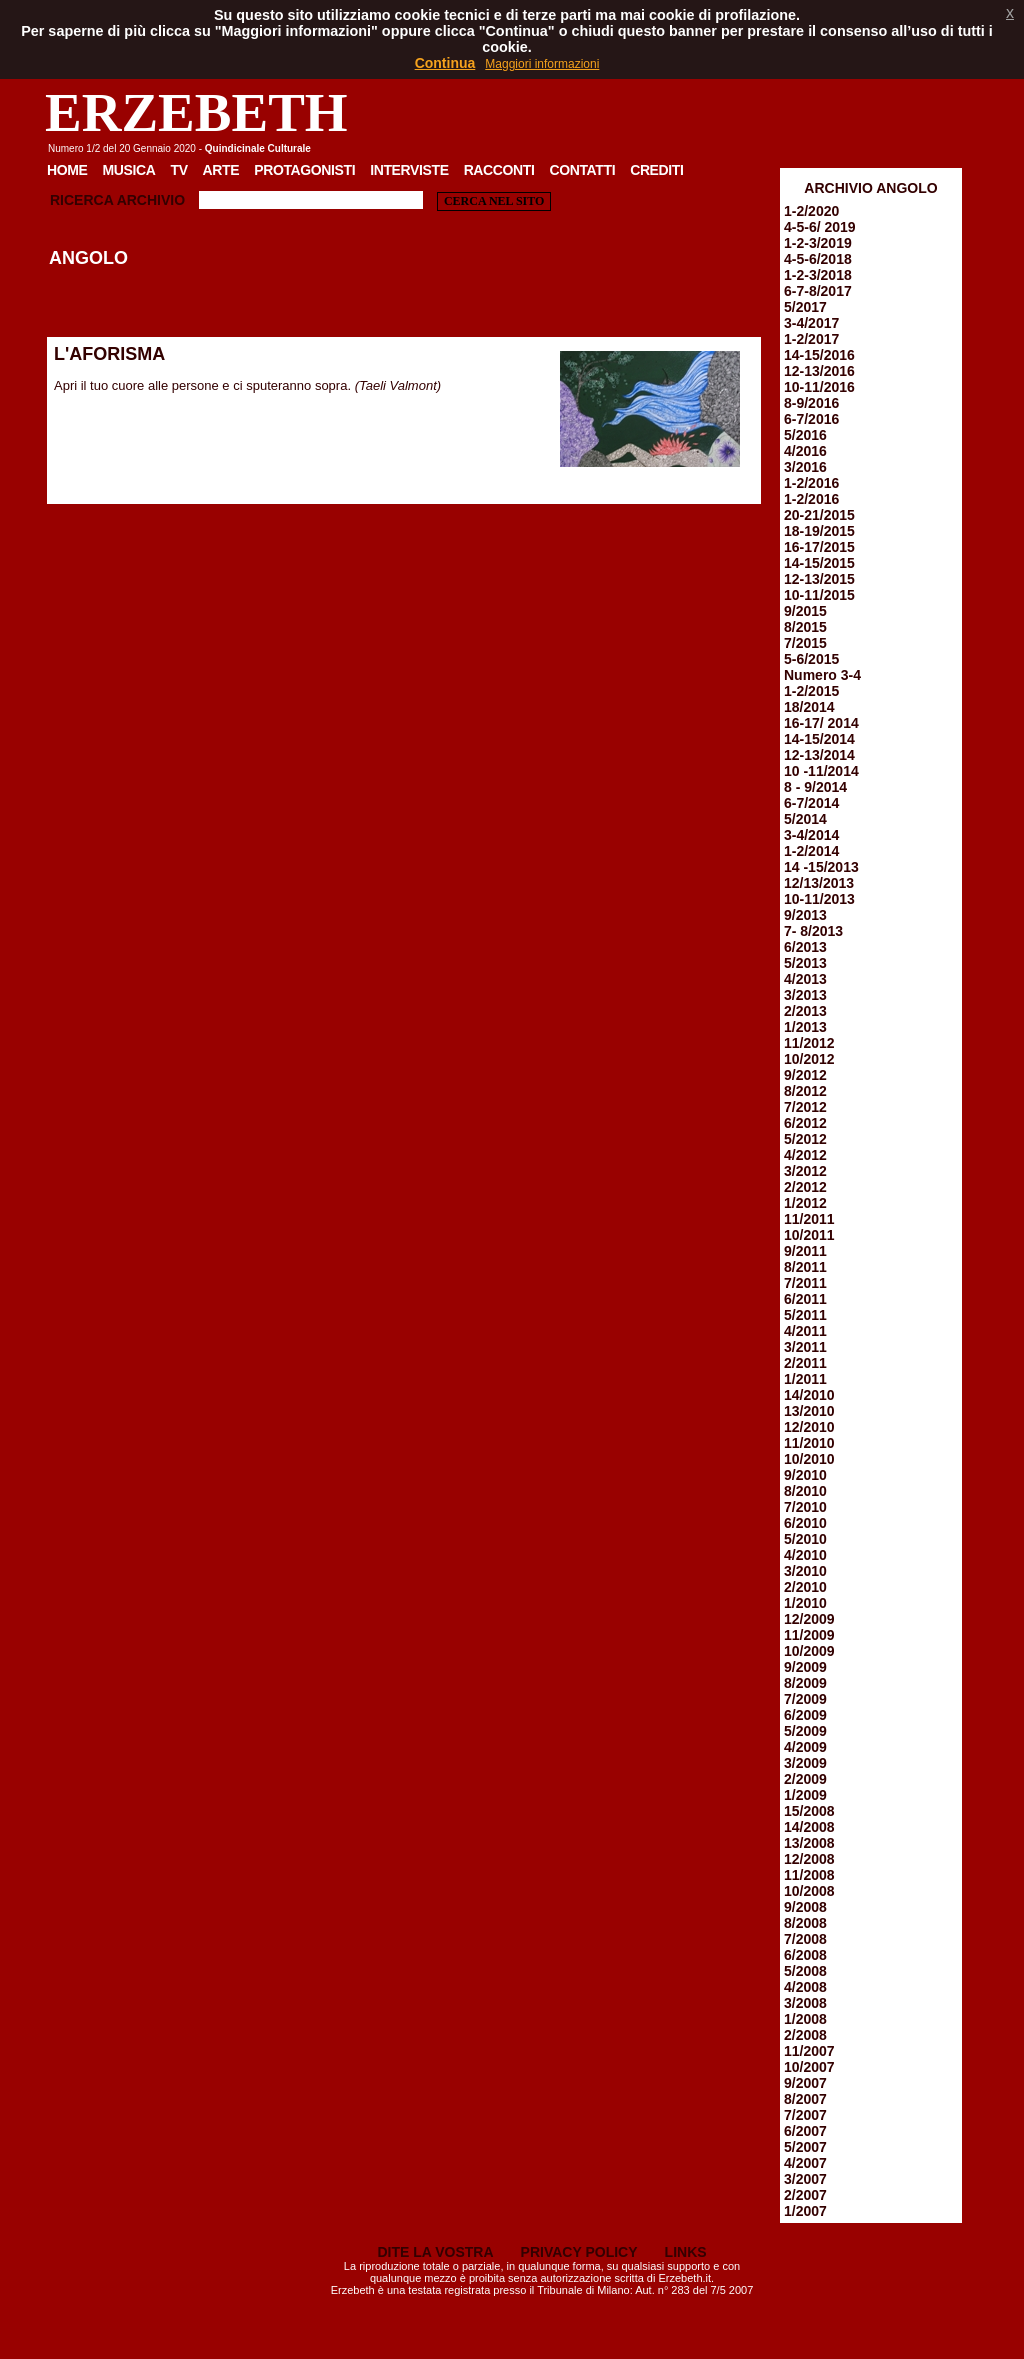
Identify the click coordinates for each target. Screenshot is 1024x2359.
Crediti (656, 170)
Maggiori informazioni (542, 64)
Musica (129, 170)
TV (178, 170)
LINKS (686, 2252)
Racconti (499, 170)
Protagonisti (304, 170)
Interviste (409, 170)
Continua (445, 63)
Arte (221, 170)
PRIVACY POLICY (579, 2252)
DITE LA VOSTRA (435, 2252)
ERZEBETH (196, 112)
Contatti (582, 170)
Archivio (151, 200)
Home (67, 170)
